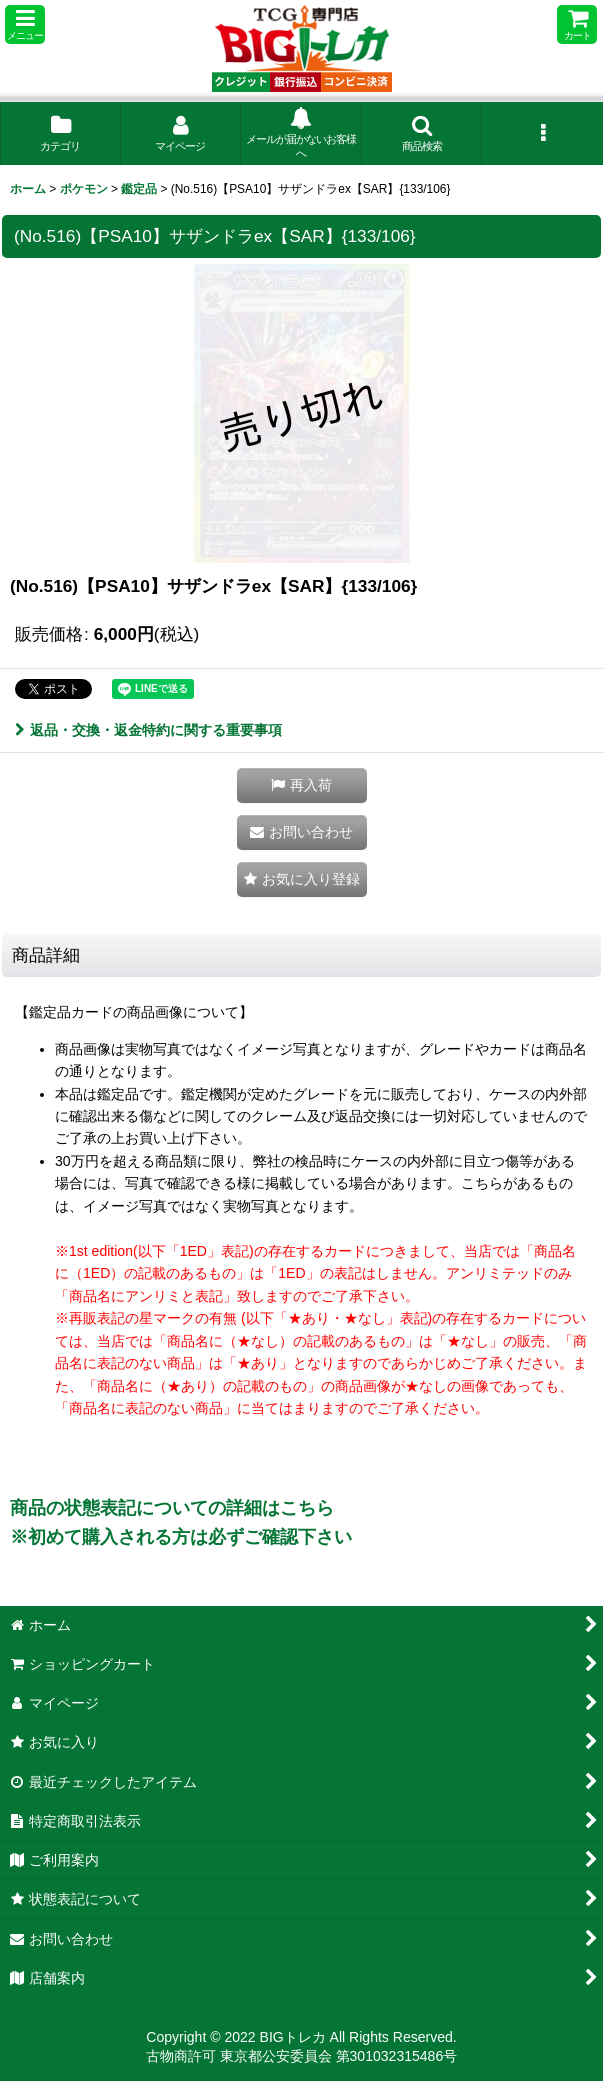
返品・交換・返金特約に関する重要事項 (148, 730)
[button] (25, 24)
